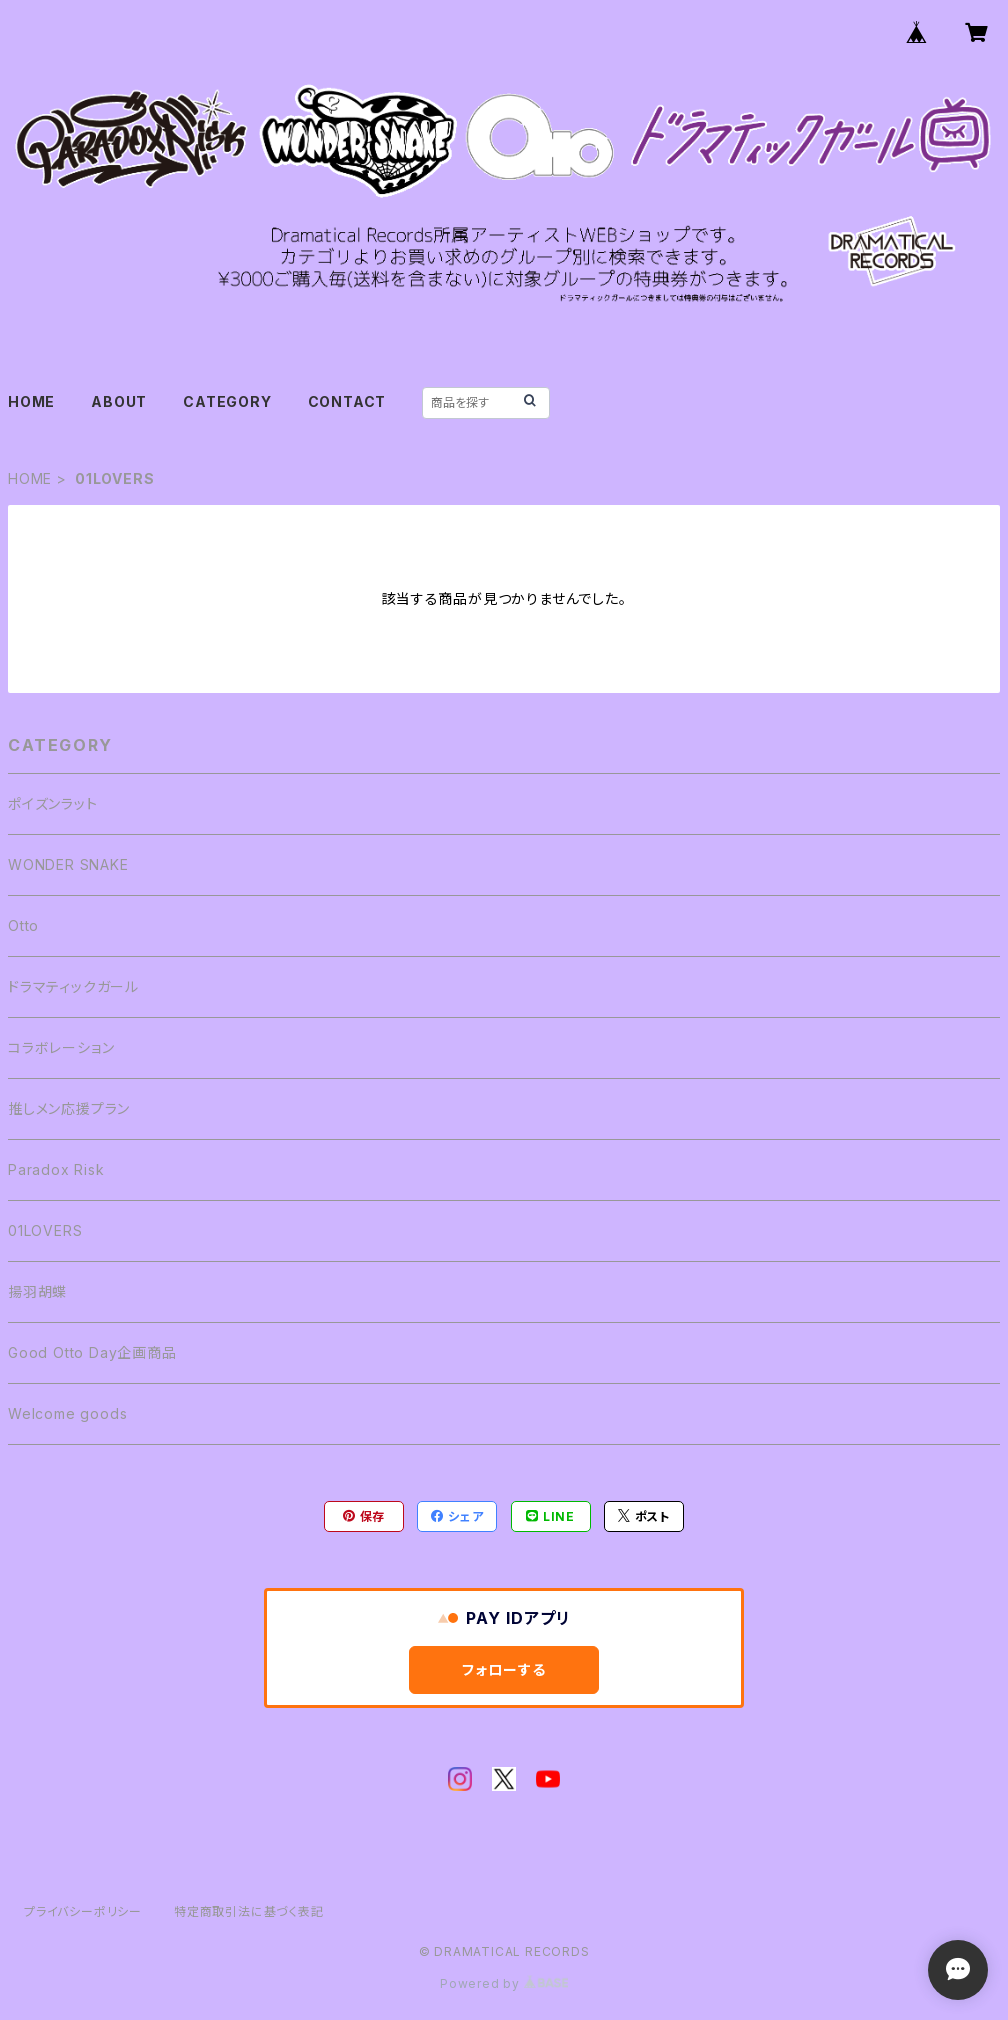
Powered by (504, 1983)
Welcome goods (67, 1413)
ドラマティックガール (73, 986)
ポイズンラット (53, 803)
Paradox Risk (56, 1169)
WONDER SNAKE (68, 864)
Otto (23, 925)
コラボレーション (61, 1047)
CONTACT (347, 401)
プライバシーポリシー (83, 1911)
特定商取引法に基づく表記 (249, 1911)
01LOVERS (45, 1230)
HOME (31, 401)
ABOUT (119, 401)
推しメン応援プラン (69, 1108)
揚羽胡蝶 (37, 1291)
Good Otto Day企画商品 (92, 1352)
